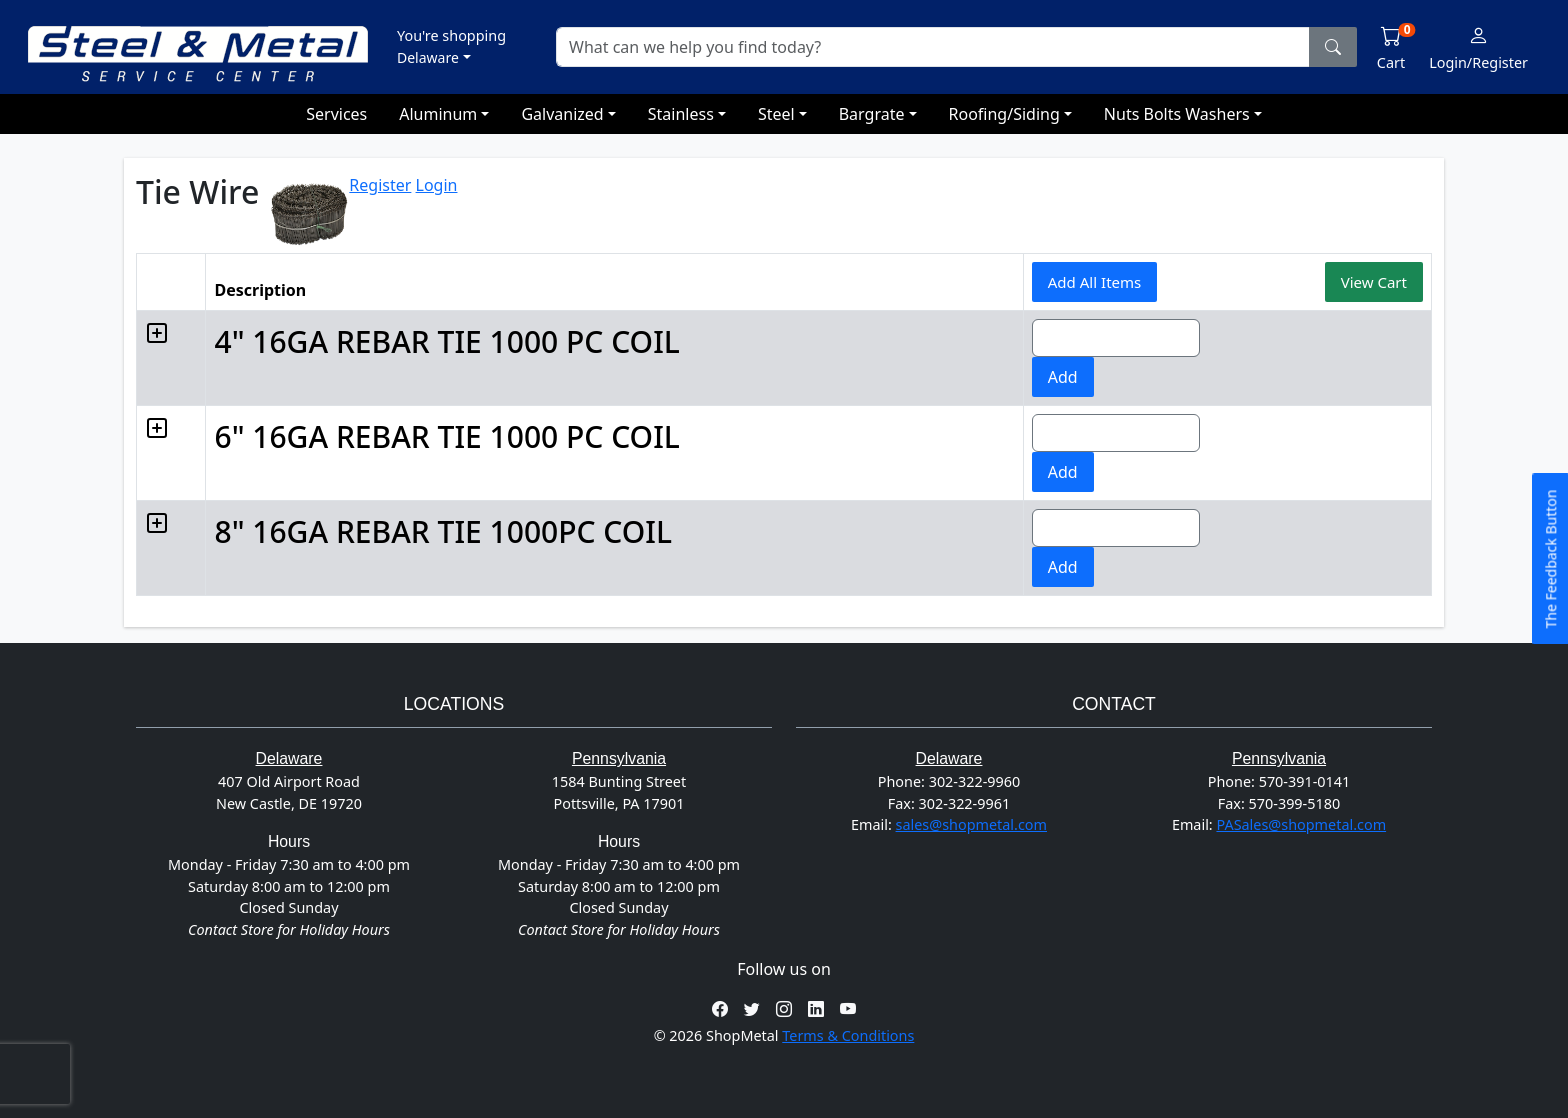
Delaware (289, 758)
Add (1051, 377)
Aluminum (438, 114)
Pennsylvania (619, 758)
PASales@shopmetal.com (1301, 824)
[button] (451, 46)
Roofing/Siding (1004, 114)
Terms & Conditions (848, 1035)
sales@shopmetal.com (971, 824)
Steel (776, 114)
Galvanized (562, 114)
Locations (454, 704)
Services (336, 114)
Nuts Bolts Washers (1177, 114)
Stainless (681, 114)
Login (437, 185)
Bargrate (872, 114)
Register (380, 185)
